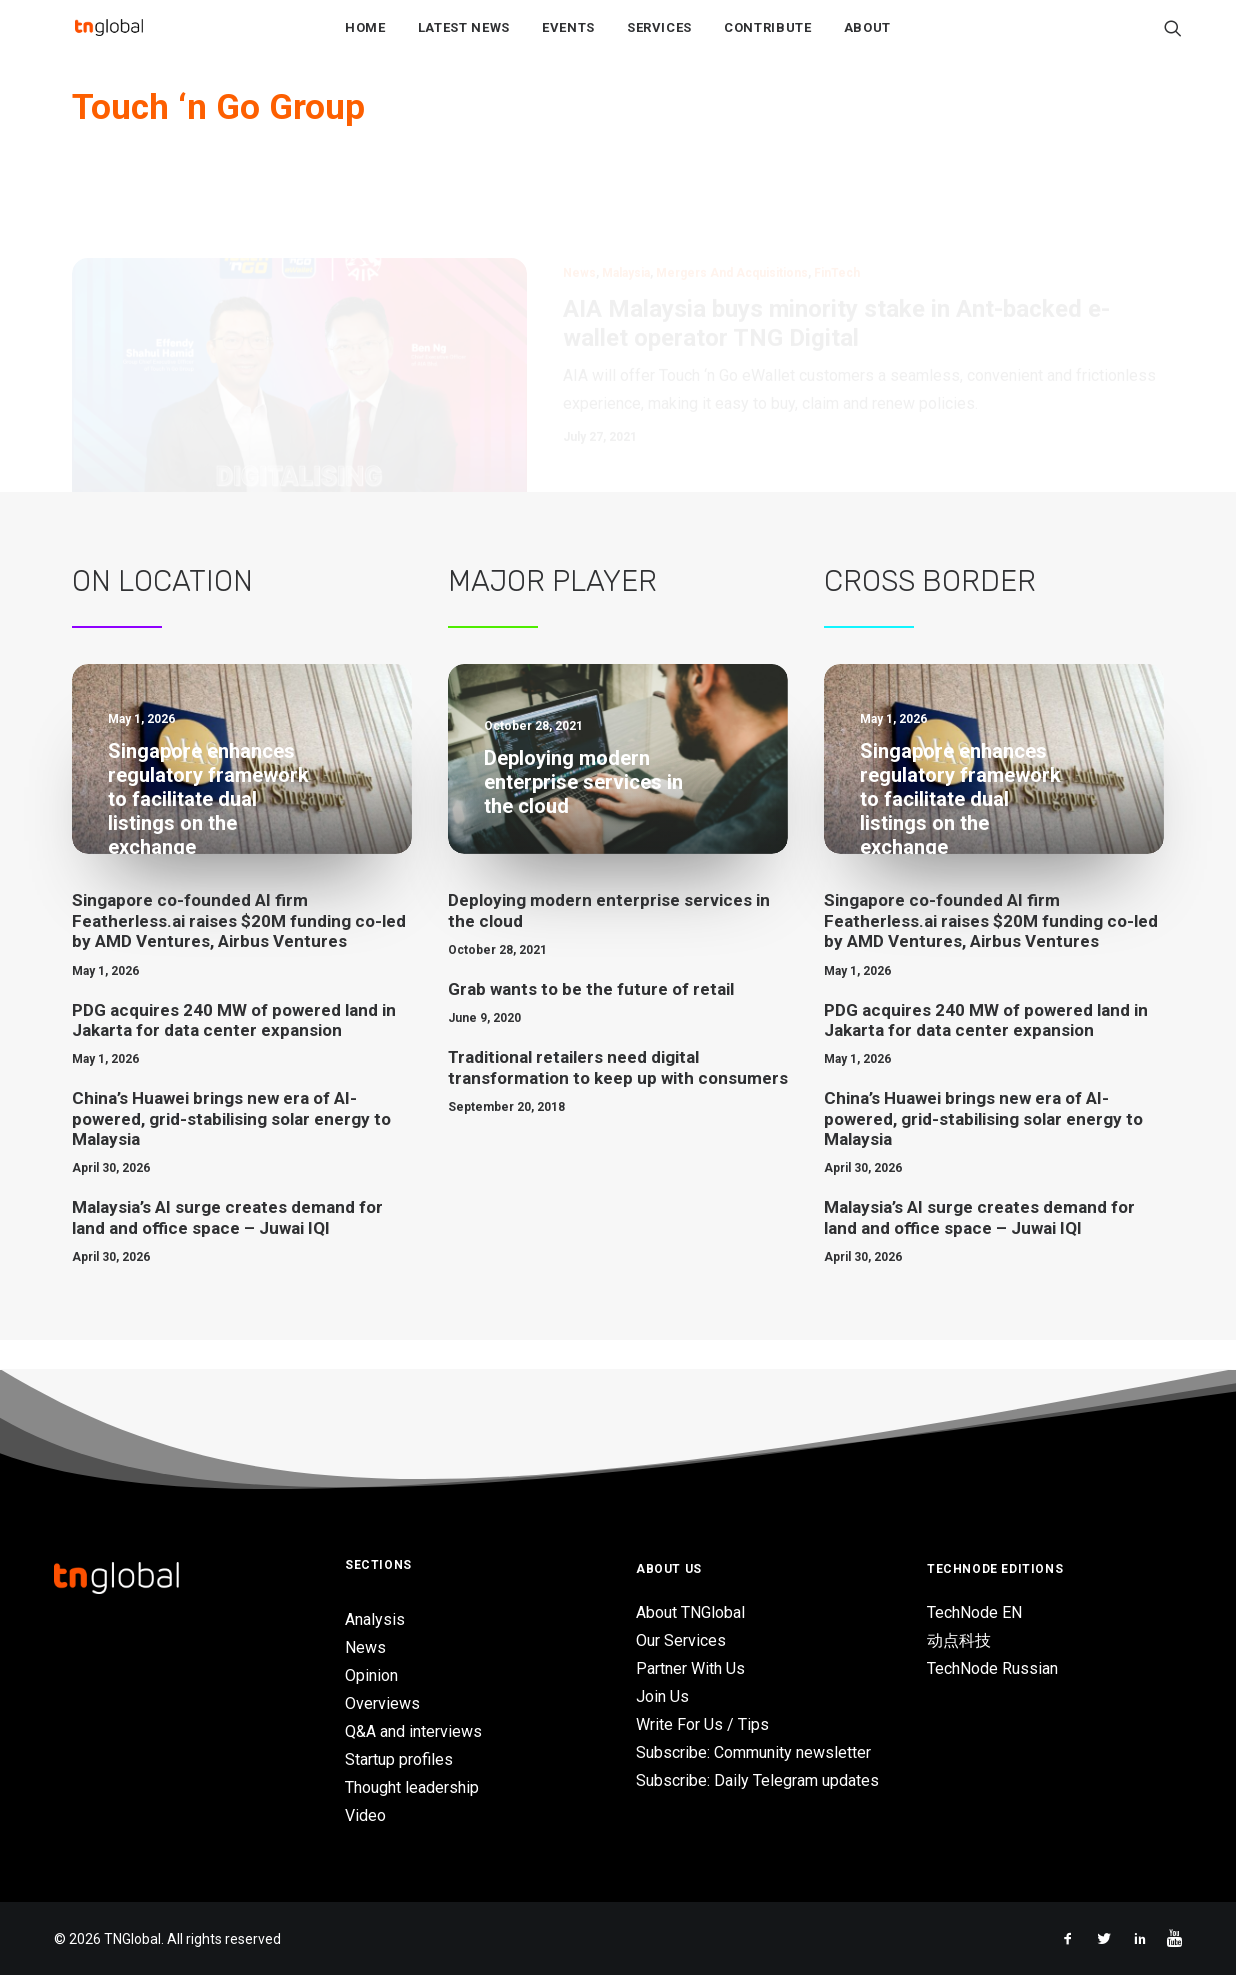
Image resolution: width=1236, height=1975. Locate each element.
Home (365, 41)
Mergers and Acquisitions (732, 210)
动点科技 (959, 1641)
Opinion (371, 1675)
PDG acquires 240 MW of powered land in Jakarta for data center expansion (234, 1050)
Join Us (662, 1697)
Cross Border (930, 611)
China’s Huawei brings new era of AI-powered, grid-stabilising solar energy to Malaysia (231, 1148)
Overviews (382, 1703)
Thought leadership (412, 1787)
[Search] (1173, 41)
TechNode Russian (992, 1669)
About (867, 41)
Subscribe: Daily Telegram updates (757, 1781)
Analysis (375, 1619)
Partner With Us (690, 1669)
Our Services (681, 1641)
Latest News (464, 41)
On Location (162, 611)
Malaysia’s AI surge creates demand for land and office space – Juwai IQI (227, 1247)
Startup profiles (399, 1759)
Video (365, 1815)
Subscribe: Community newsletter (753, 1753)
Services (659, 41)
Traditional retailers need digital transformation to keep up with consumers (618, 1097)
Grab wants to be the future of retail (591, 1019)
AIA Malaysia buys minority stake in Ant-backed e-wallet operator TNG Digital (836, 260)
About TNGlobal (690, 1613)
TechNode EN (974, 1613)
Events (568, 41)
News (579, 210)
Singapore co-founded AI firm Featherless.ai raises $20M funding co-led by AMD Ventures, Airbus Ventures (239, 950)
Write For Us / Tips (702, 1725)
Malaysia (626, 210)
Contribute (768, 41)
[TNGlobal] (109, 41)
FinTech (837, 210)
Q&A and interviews (413, 1731)
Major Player (552, 611)
